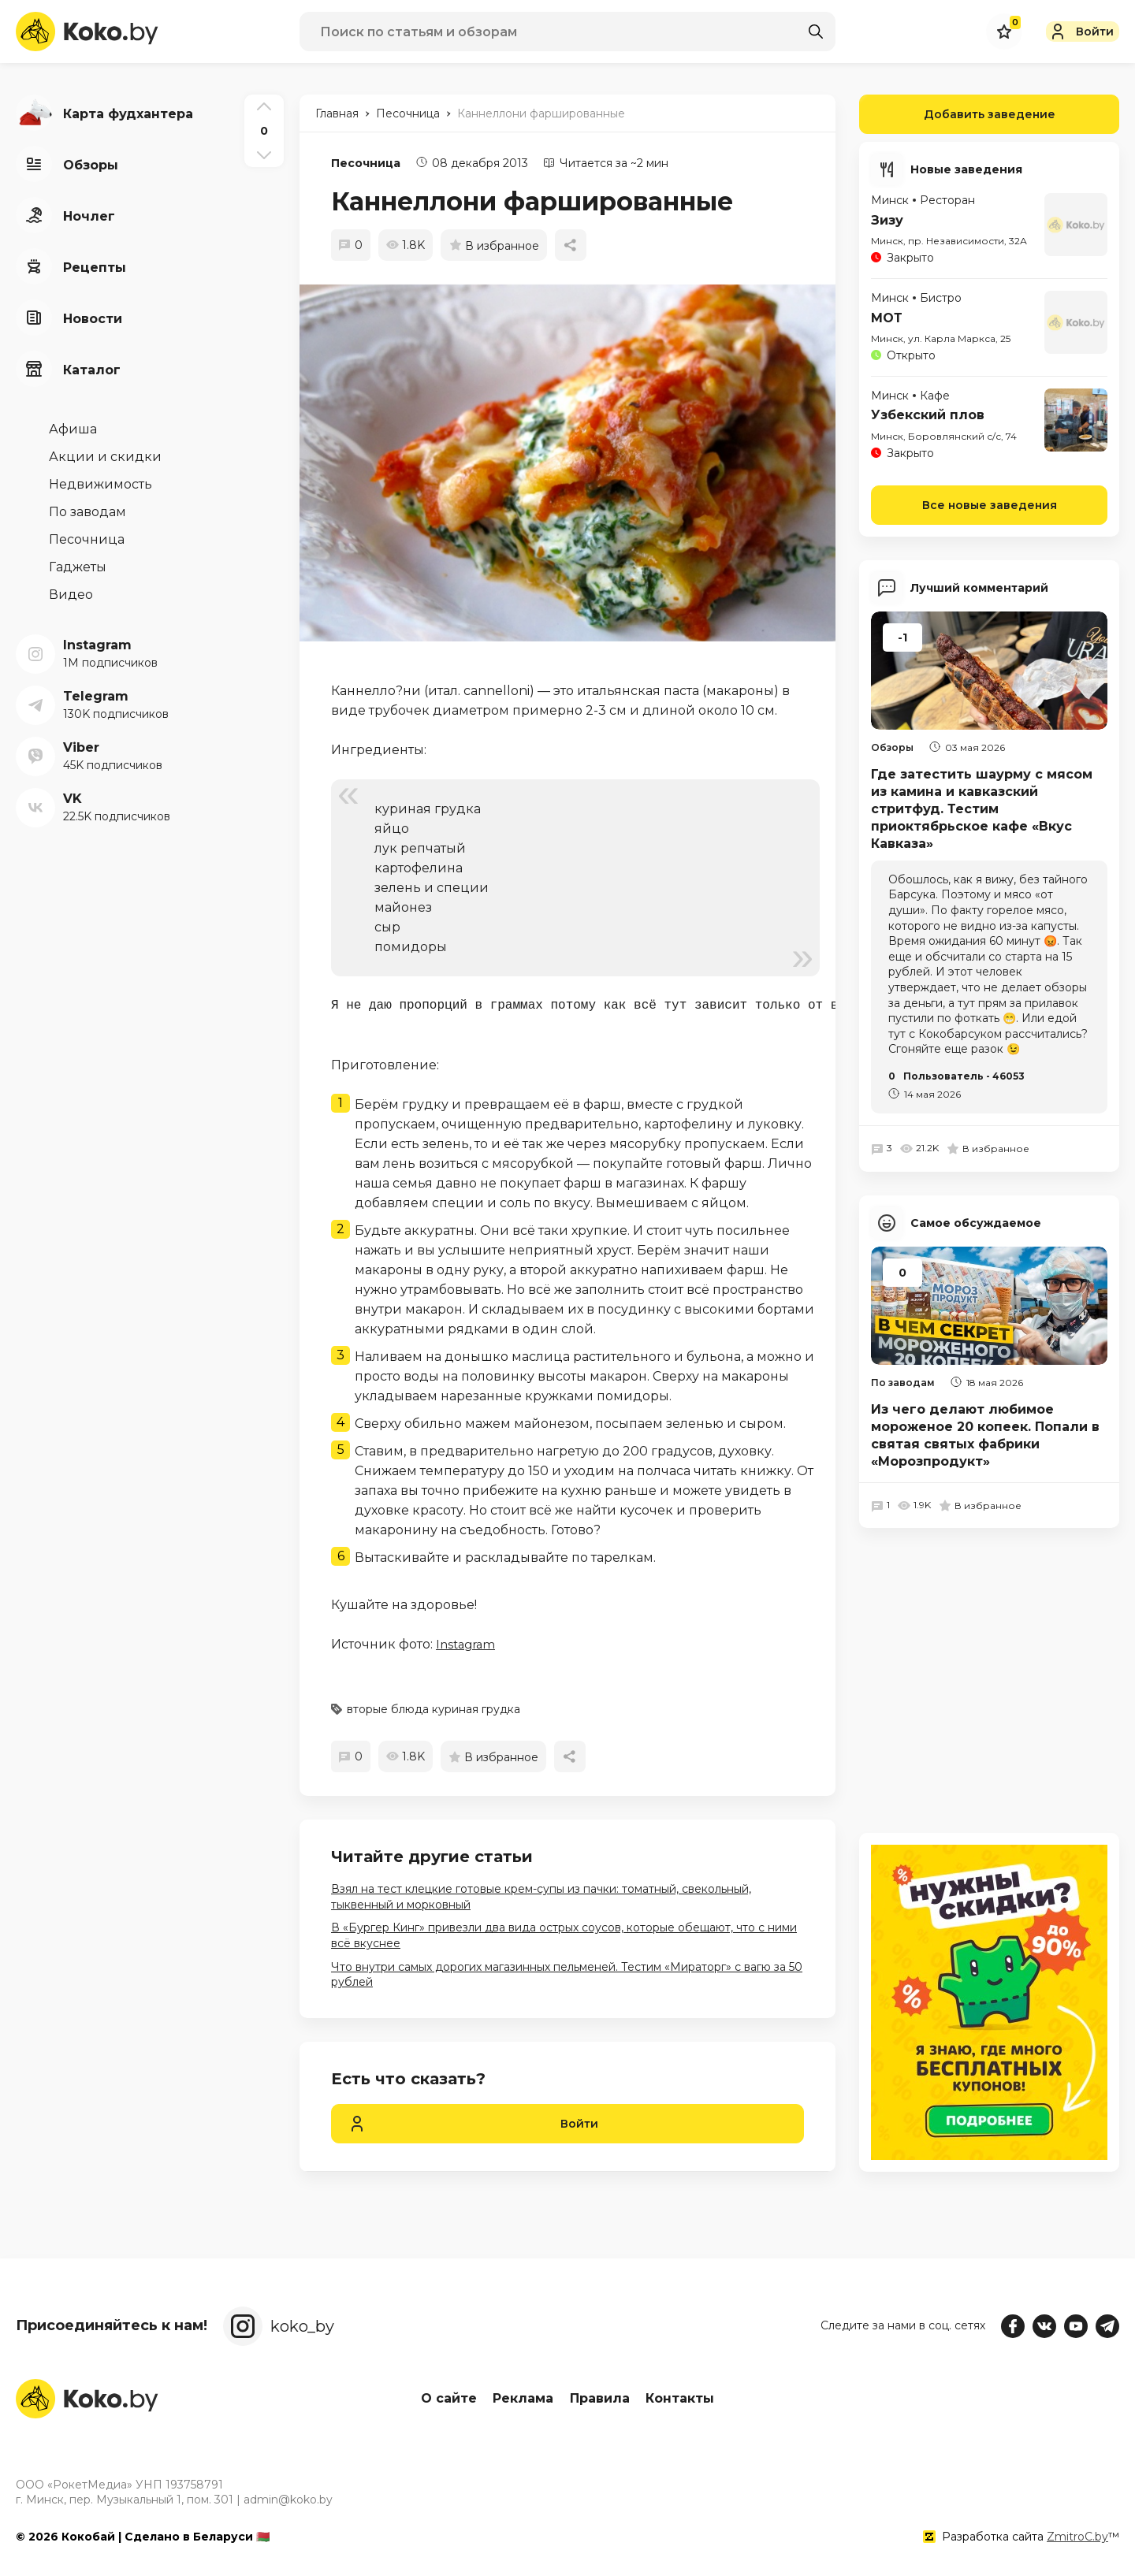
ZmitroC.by (1077, 2536)
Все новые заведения (989, 504)
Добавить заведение (957, 114)
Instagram (468, 1644)
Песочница (365, 163)
